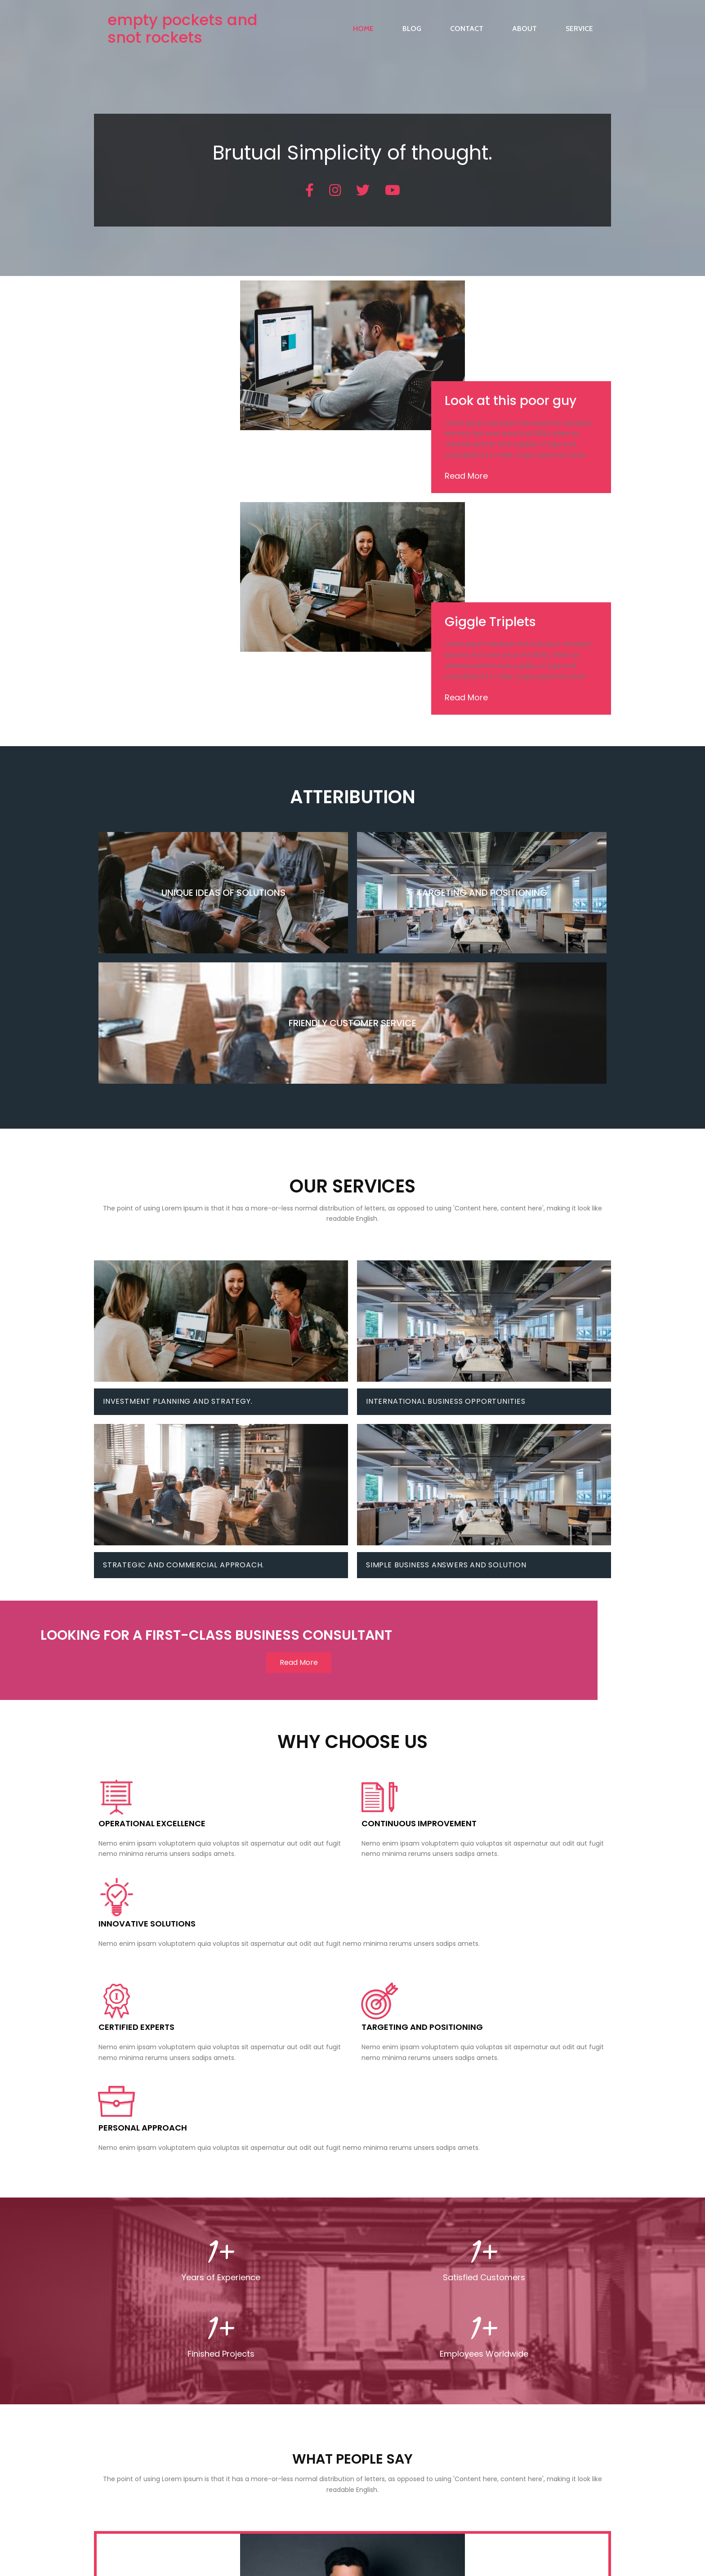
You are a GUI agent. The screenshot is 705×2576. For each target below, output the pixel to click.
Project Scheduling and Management (250, 2314)
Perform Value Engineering (233, 2360)
